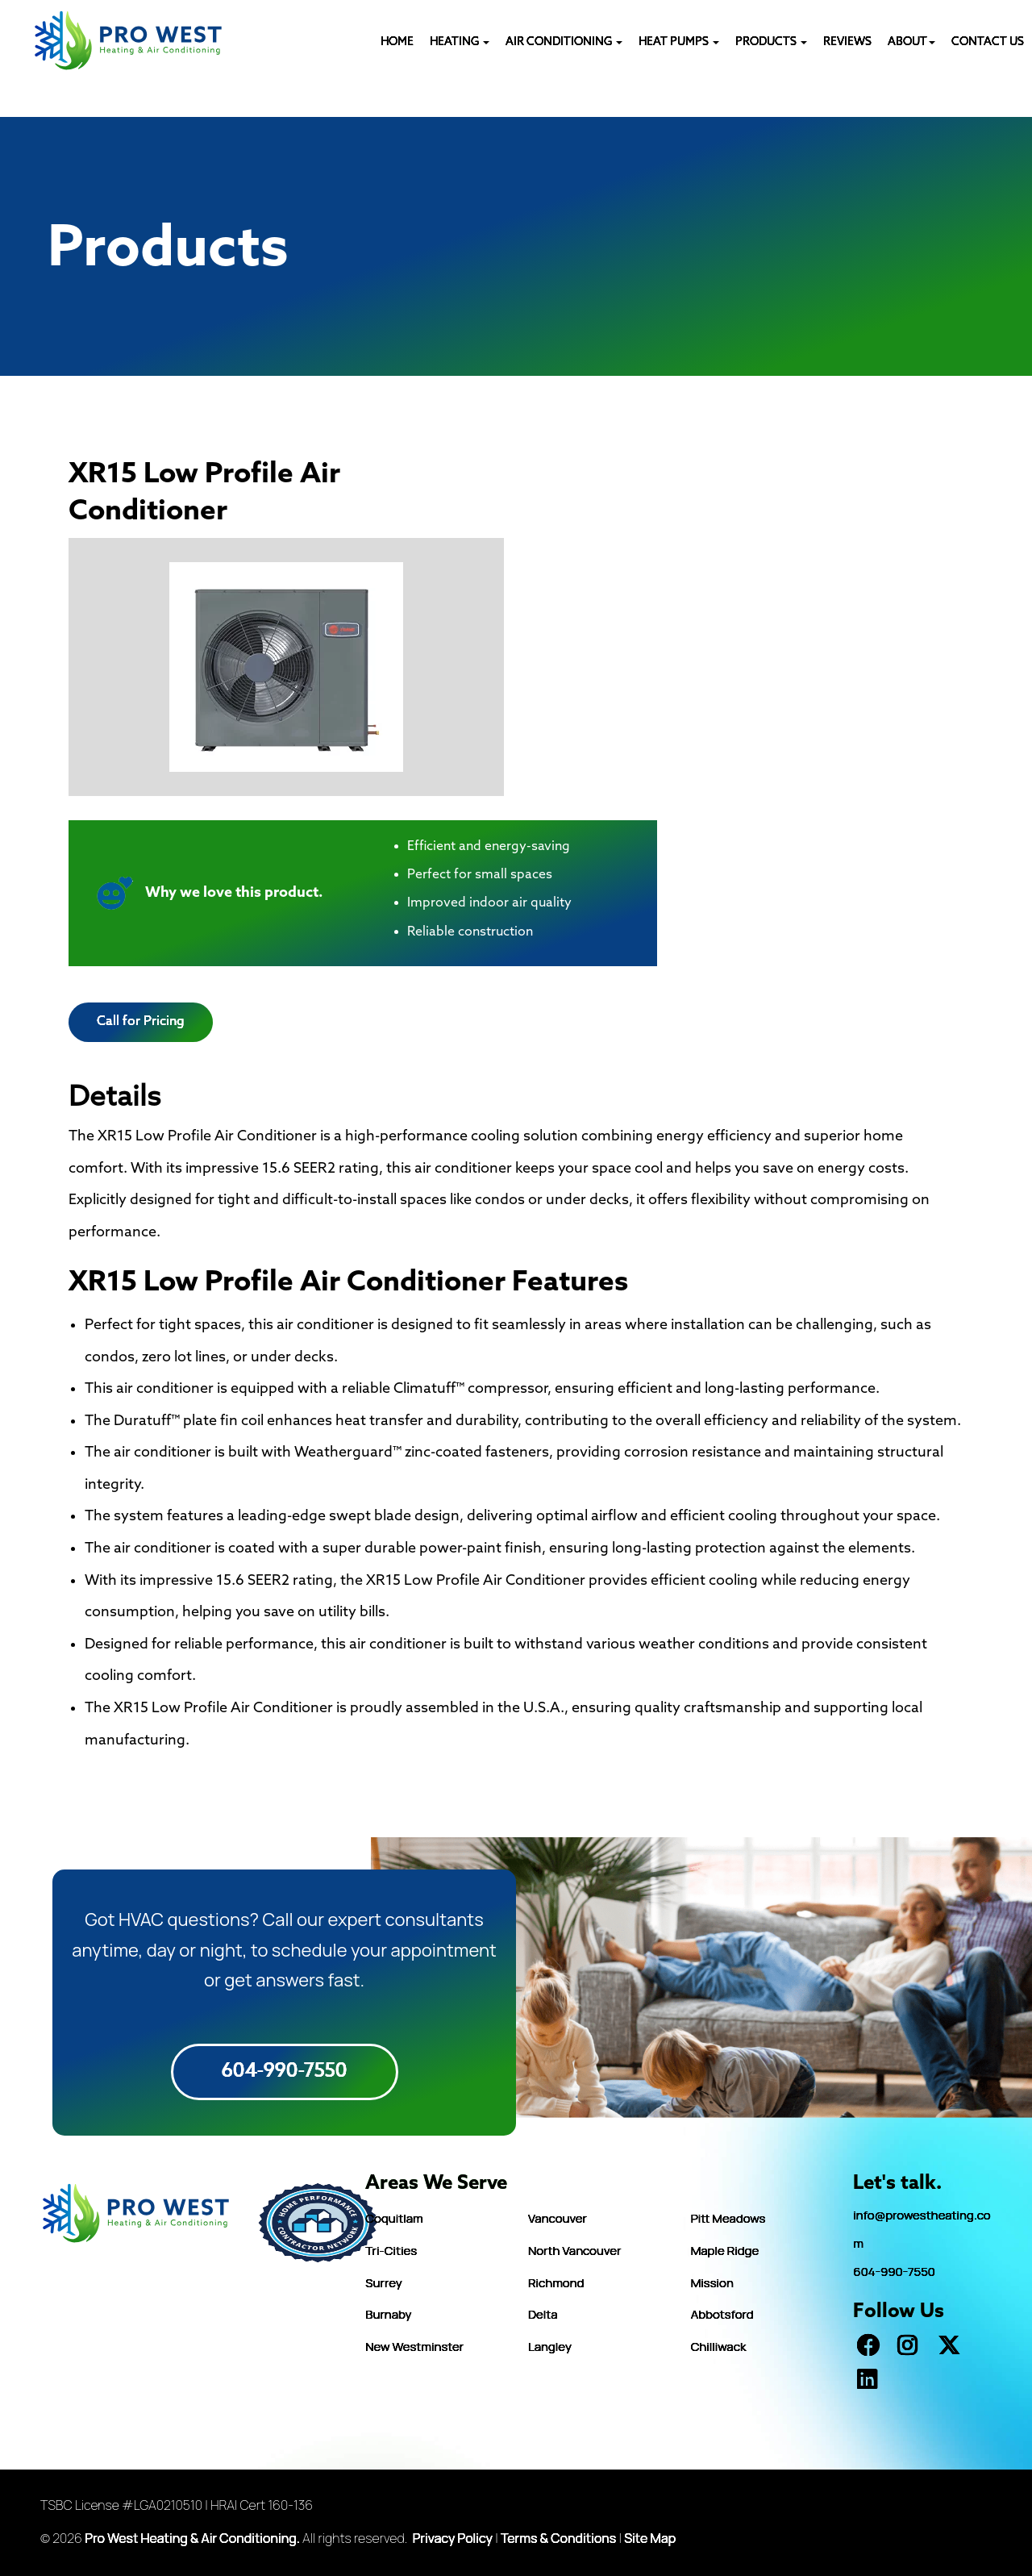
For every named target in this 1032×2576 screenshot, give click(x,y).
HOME (397, 42)
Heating (459, 42)
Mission (712, 2282)
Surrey (383, 2282)
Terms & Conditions (558, 2538)
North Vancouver (574, 2250)
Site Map (650, 2538)
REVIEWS (847, 42)
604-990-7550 (284, 2071)
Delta (543, 2314)
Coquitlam (393, 2218)
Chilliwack (719, 2346)
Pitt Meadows (728, 2218)
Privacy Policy (453, 2538)
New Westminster (414, 2346)
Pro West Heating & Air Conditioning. (192, 2538)
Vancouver (557, 2218)
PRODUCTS (771, 42)
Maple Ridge (725, 2250)
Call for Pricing (141, 1021)
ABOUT (911, 42)
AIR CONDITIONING (564, 42)
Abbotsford (722, 2314)
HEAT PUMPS (679, 42)
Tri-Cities (391, 2250)
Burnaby (388, 2314)
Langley (550, 2346)
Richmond (556, 2282)
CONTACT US (987, 42)
